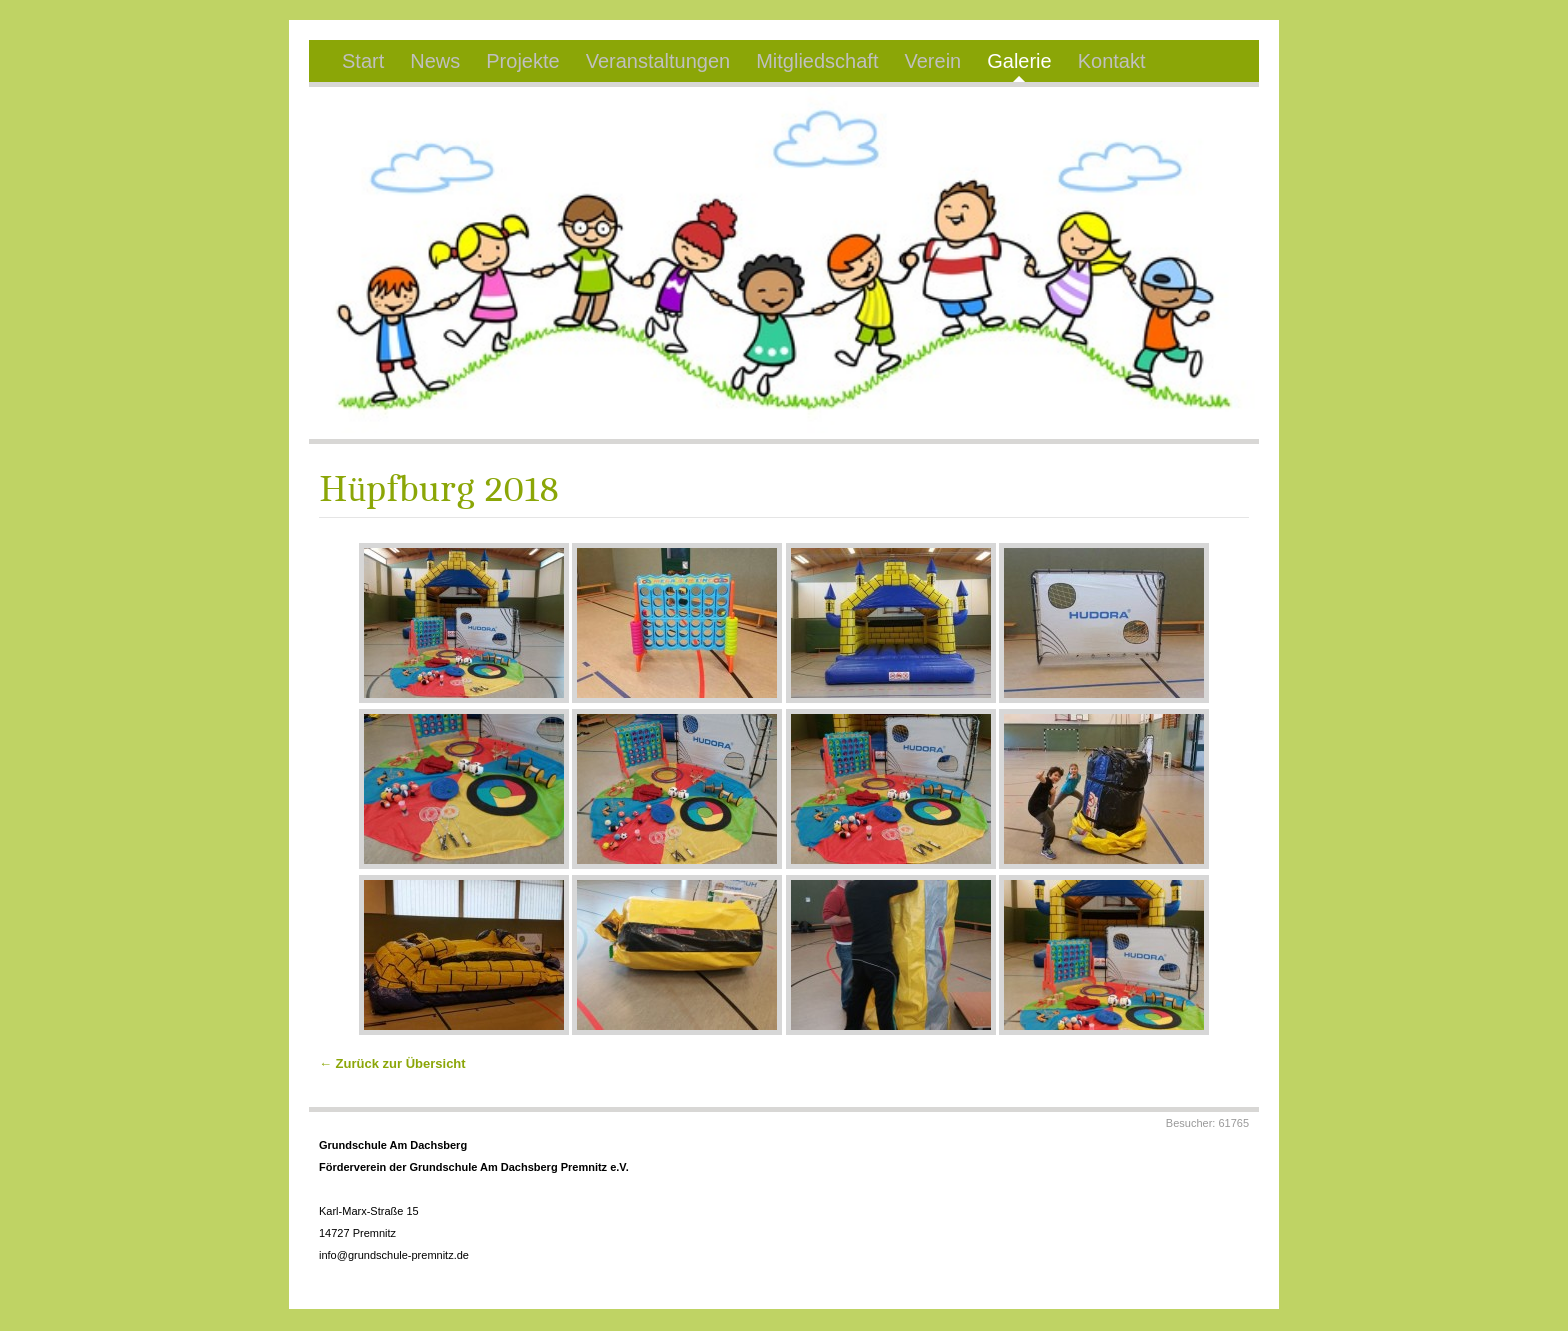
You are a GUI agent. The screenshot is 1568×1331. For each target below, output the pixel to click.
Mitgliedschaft (817, 61)
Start (363, 61)
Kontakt (1112, 61)
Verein (932, 61)
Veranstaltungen (658, 61)
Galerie (1019, 61)
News (435, 61)
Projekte (522, 61)
